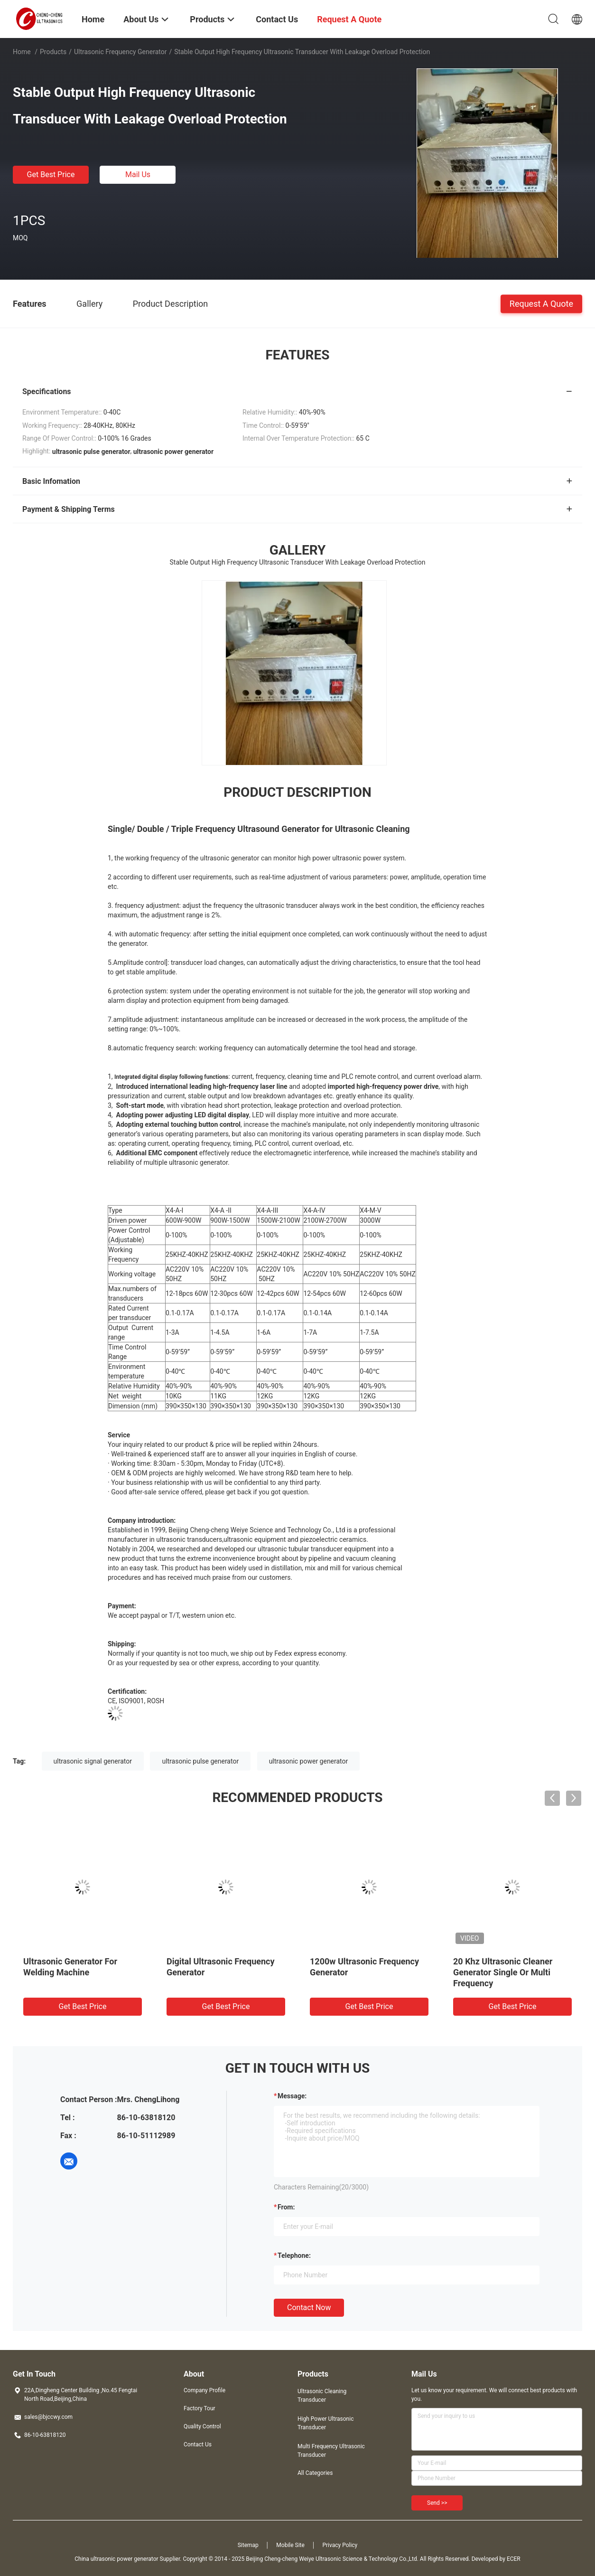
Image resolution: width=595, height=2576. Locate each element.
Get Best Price (51, 174)
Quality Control (202, 2426)
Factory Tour (199, 2408)
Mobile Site (290, 2545)
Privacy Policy (339, 2545)
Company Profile (204, 2390)
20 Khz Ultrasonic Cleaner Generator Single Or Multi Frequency (502, 1972)
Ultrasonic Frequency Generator (120, 52)
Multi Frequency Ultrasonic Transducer (331, 2450)
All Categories (315, 2473)
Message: (292, 2096)
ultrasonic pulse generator (200, 1761)
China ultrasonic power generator (116, 2559)
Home (22, 52)
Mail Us (137, 174)
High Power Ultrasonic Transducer (325, 2423)
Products (53, 52)
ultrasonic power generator (308, 1761)
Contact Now (309, 2307)
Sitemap (248, 2545)
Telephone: (294, 2255)
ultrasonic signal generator (93, 1761)
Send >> (437, 2503)
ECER (514, 2559)
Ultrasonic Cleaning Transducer (322, 2395)
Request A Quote (541, 303)
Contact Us (198, 2444)
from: (286, 2207)
